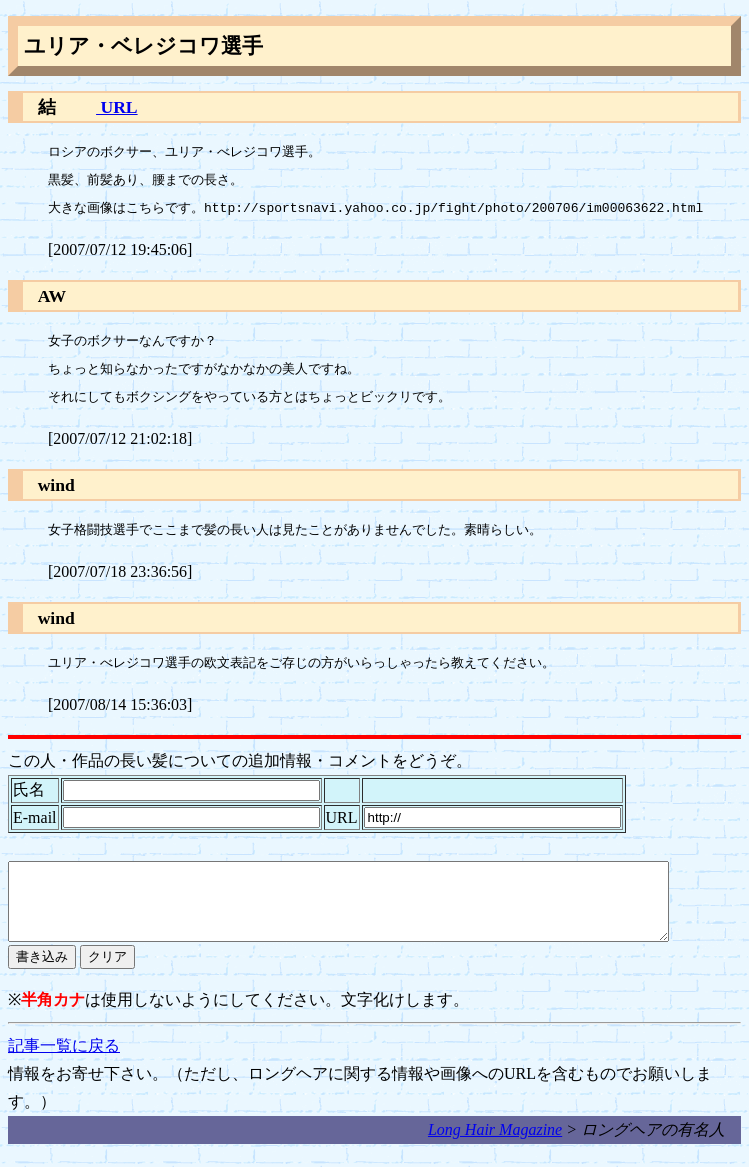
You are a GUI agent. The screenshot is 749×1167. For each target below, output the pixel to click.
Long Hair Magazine (495, 1144)
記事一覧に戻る (64, 1060)
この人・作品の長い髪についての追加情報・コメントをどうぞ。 (240, 760)
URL (117, 107)
